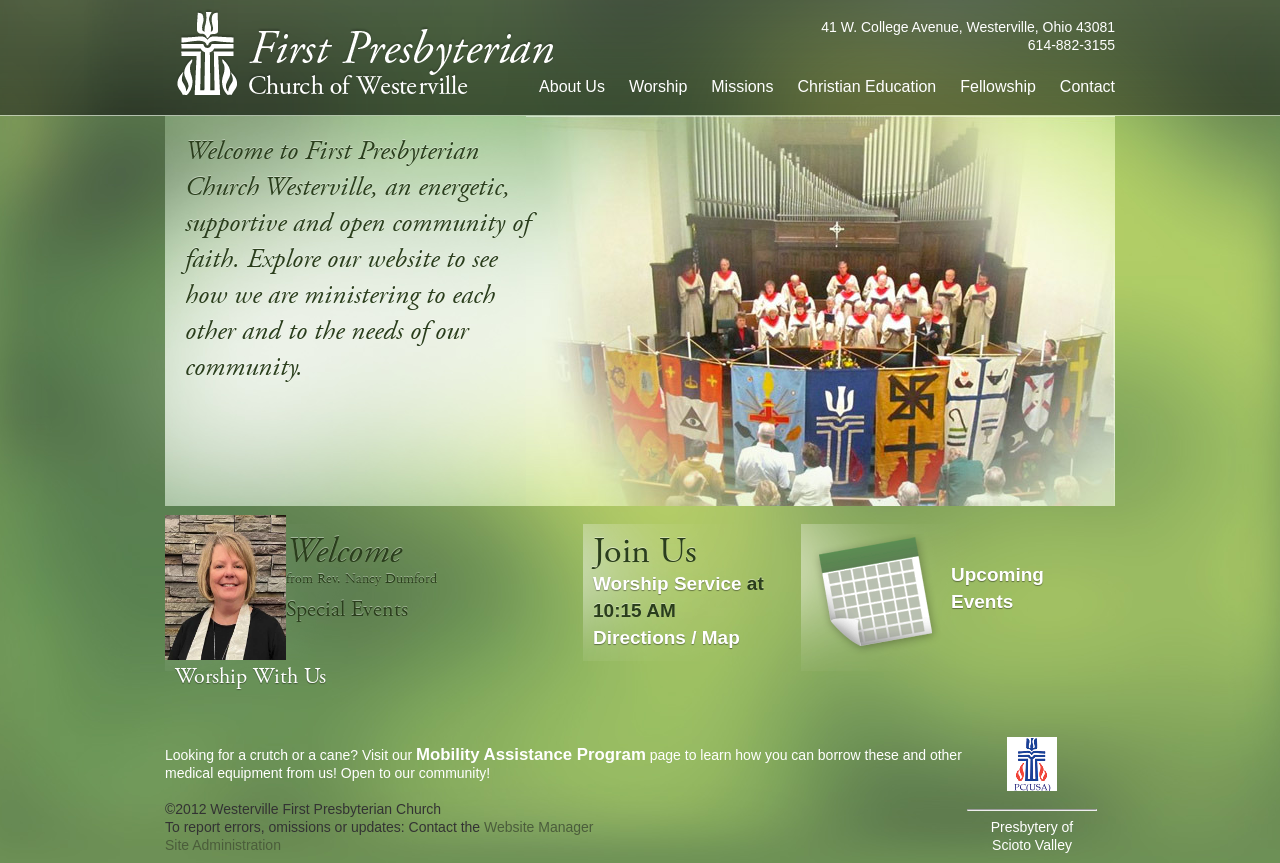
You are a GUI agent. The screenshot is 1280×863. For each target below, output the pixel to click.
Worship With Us (250, 677)
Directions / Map (666, 637)
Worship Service (667, 583)
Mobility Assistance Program (531, 754)
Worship (658, 86)
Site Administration (223, 845)
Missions (742, 86)
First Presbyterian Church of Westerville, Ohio (364, 52)
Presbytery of (1032, 827)
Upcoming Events (997, 588)
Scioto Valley (1032, 845)
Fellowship (998, 86)
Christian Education (867, 86)
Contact (1087, 86)
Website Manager (538, 827)
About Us (572, 86)
